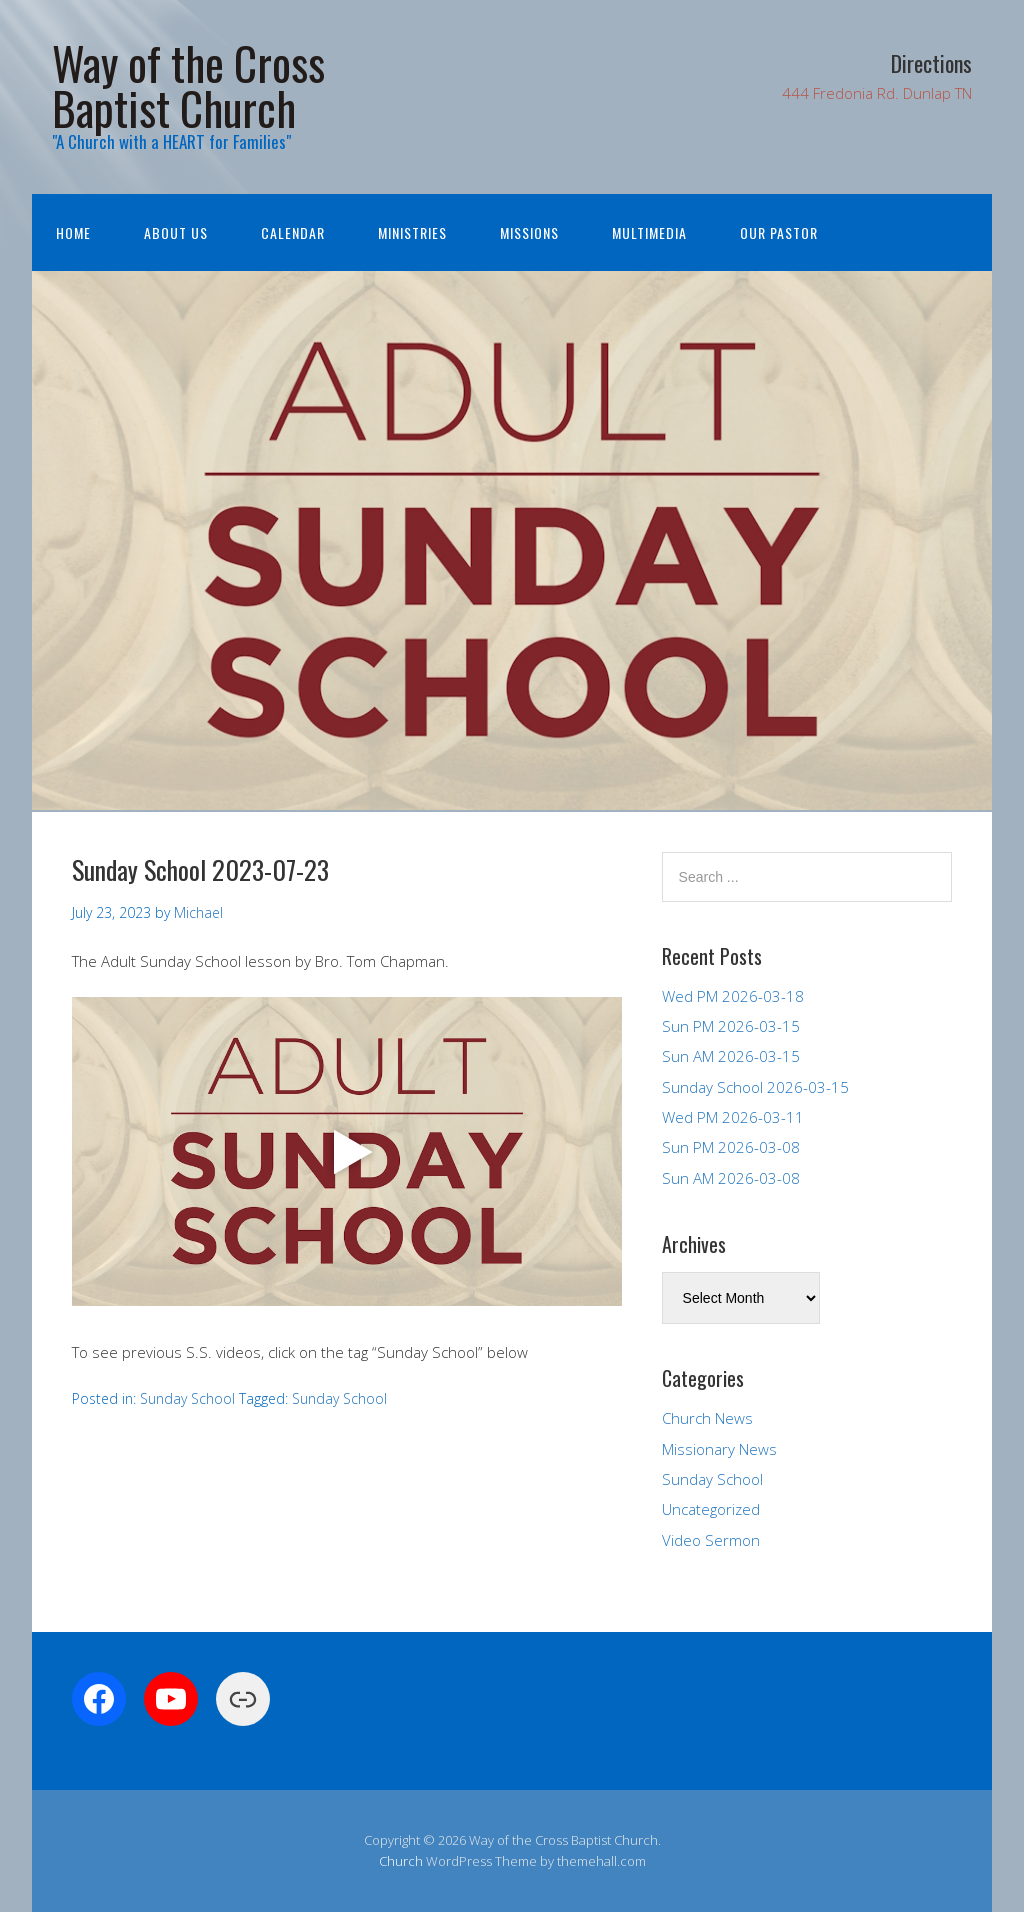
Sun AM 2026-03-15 (731, 1056)
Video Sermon (711, 1540)
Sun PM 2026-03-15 (731, 1026)
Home (73, 232)
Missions (529, 232)
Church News (707, 1418)
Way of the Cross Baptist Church (188, 85)
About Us (176, 232)
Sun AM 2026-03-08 (731, 1178)
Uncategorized (711, 1509)
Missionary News (719, 1449)
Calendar (293, 232)
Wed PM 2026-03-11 (733, 1117)
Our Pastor (779, 232)
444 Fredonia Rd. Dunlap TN (877, 93)
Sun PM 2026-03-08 (731, 1147)
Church (401, 1861)
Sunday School (187, 1398)
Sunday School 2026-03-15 (755, 1087)
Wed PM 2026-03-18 (733, 996)
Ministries (412, 232)
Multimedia (649, 232)
